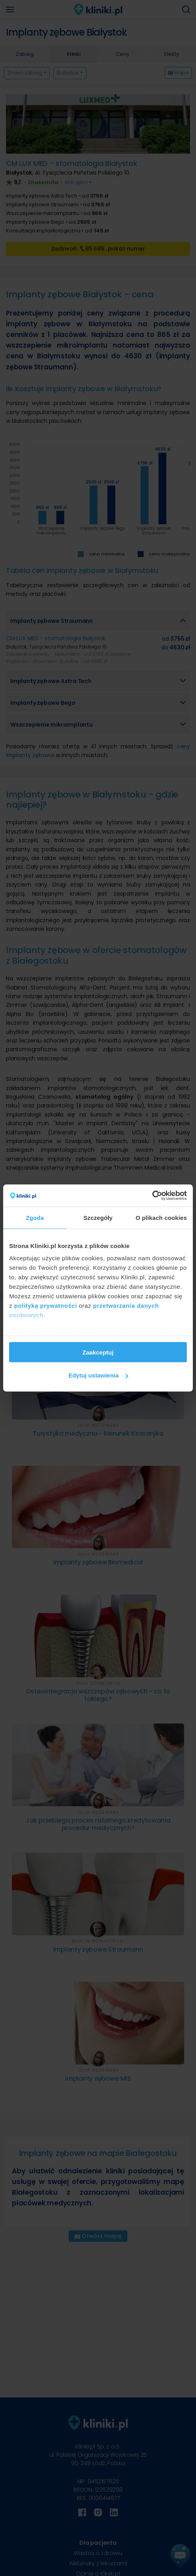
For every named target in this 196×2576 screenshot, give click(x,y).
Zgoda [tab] (35, 1217)
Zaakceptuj (98, 1352)
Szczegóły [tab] (97, 1217)
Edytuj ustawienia (98, 1375)
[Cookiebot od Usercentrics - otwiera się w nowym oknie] (152, 1196)
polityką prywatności (45, 1305)
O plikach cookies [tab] (161, 1217)
